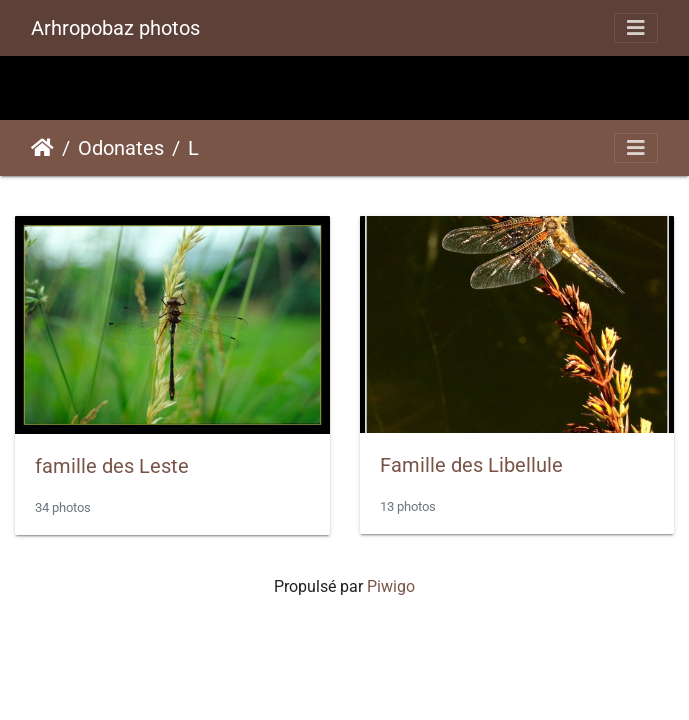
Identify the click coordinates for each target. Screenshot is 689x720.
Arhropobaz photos (115, 28)
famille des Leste (112, 466)
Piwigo (391, 586)
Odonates (121, 148)
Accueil (42, 148)
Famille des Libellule (471, 465)
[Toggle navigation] (636, 28)
